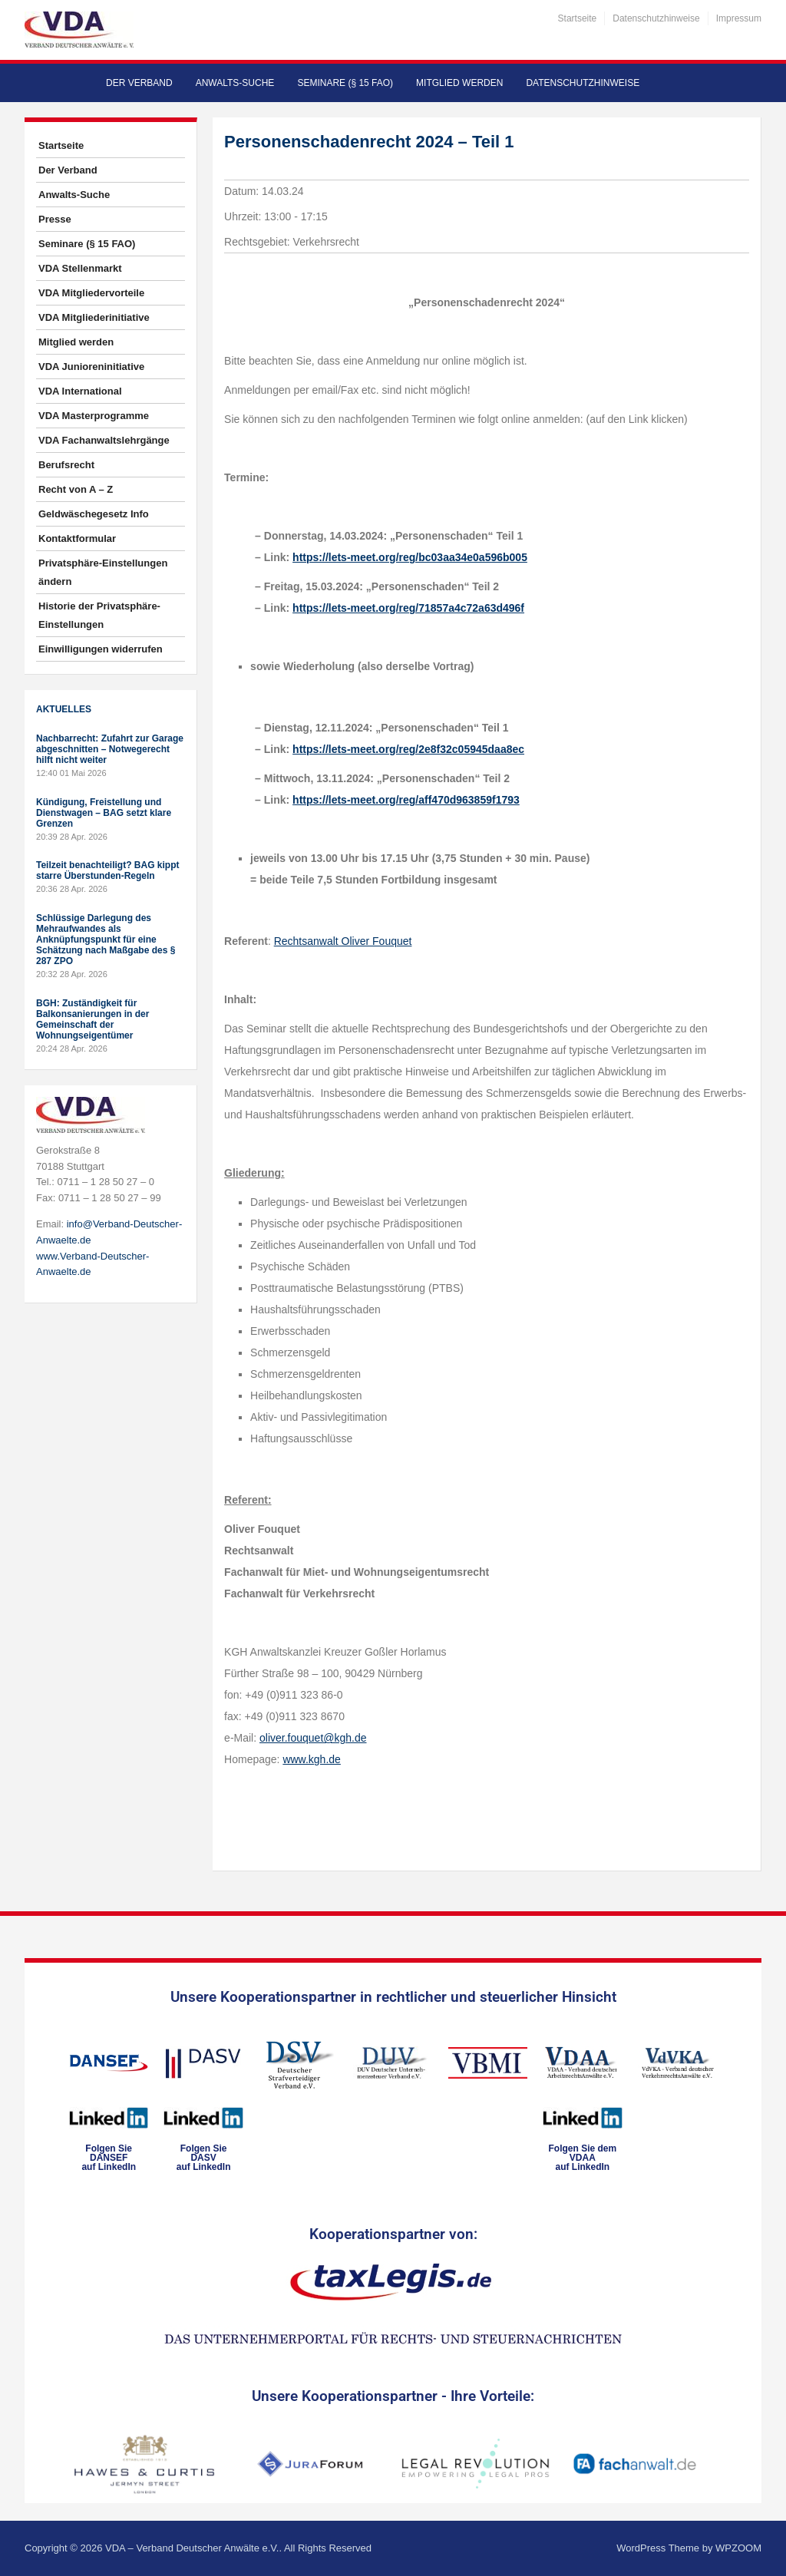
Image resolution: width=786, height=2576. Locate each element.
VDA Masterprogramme (93, 415)
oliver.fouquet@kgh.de (313, 1738)
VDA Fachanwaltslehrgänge (104, 440)
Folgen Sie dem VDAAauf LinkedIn (582, 2157)
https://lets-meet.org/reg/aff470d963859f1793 (406, 800)
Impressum (738, 18)
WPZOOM (738, 2548)
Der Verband (139, 83)
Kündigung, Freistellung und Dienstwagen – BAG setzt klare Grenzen (103, 813)
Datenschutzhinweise (656, 18)
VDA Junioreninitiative (91, 366)
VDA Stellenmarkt (80, 268)
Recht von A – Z (75, 489)
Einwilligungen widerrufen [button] (100, 649)
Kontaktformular (77, 538)
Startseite (577, 18)
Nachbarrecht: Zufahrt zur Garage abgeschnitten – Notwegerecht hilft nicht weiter (109, 749)
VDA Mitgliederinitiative (94, 317)
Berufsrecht (66, 465)
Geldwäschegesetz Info (93, 514)
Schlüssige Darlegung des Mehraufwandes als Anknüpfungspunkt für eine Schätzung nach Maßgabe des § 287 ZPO (105, 939)
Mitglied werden (459, 83)
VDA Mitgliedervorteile (91, 293)
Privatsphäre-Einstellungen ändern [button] (102, 572)
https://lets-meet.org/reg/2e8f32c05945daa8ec (408, 749)
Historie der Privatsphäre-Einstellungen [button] (99, 615)
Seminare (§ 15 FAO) (345, 83)
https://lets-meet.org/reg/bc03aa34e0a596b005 (409, 557)
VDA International (80, 391)
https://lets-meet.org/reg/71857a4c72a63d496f (408, 608)
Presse (54, 219)
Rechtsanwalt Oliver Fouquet (343, 941)
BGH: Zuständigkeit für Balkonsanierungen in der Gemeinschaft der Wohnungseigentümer (92, 1019)
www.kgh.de (311, 1759)
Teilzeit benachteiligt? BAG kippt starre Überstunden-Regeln (107, 870)
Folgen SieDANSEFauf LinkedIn (108, 2157)
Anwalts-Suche (235, 83)
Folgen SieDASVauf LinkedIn (204, 2157)
